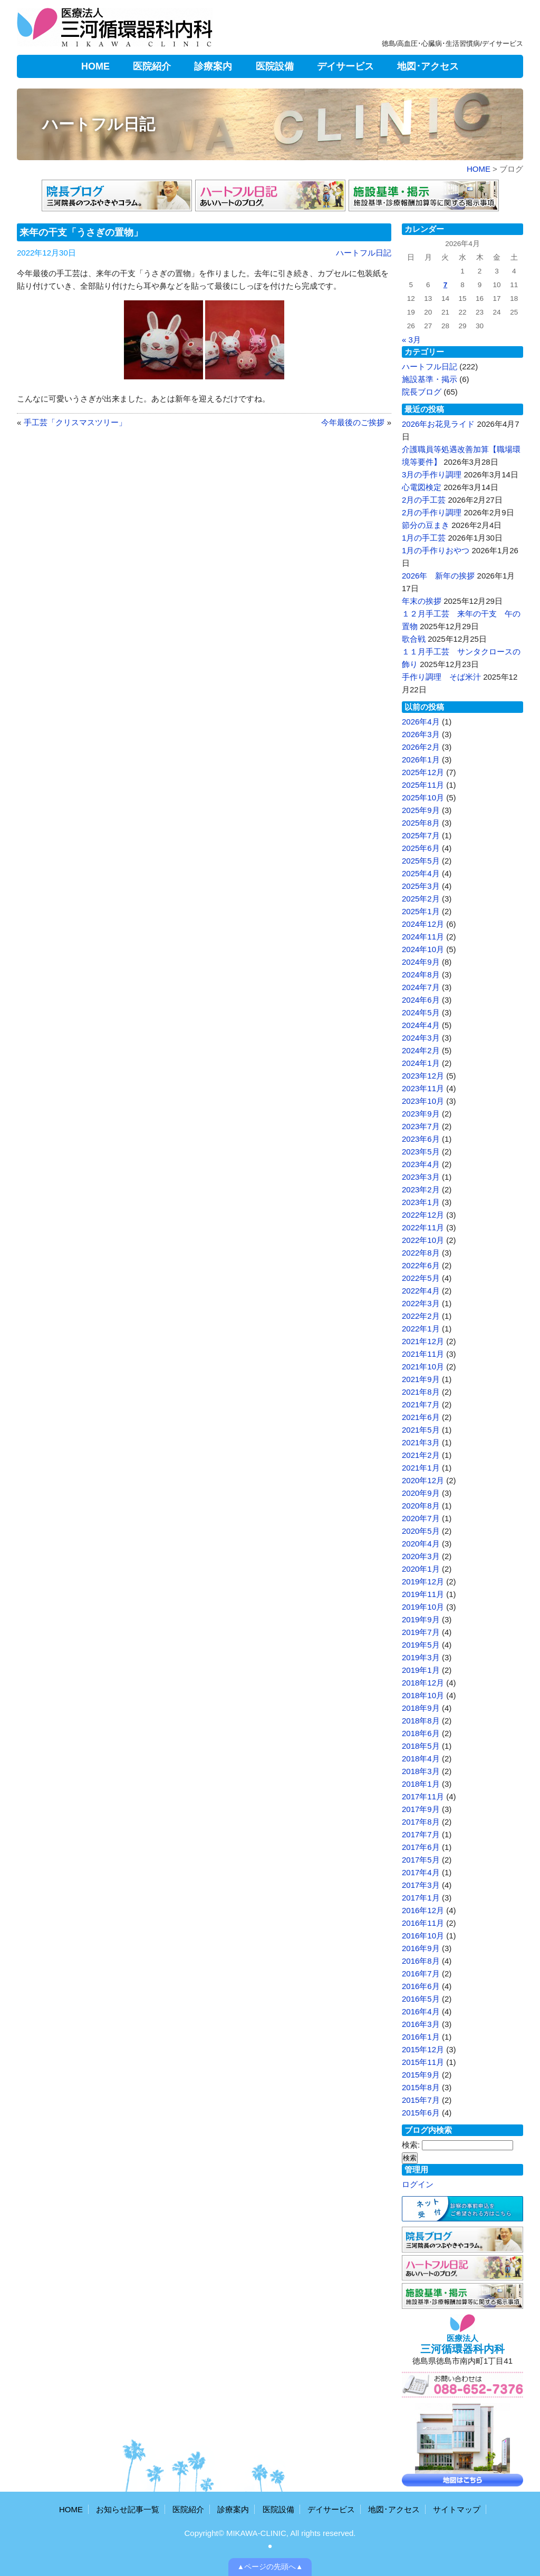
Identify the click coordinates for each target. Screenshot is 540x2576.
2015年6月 (421, 2112)
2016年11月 (423, 1922)
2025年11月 (423, 784)
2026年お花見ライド (438, 423)
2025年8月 (421, 822)
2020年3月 (421, 1556)
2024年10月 (423, 949)
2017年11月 (423, 1796)
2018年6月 (421, 1733)
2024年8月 (421, 974)
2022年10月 (423, 1240)
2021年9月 (421, 1379)
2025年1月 (421, 911)
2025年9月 (421, 810)
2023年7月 (421, 1126)
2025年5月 (421, 860)
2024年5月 (421, 1012)
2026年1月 (421, 759)
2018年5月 (421, 1745)
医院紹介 (152, 66)
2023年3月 (421, 1176)
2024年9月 (421, 961)
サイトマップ (456, 2509)
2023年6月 (421, 1138)
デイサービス (345, 66)
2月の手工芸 (424, 499)
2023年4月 (421, 1164)
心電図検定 (421, 487)
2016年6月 (421, 1986)
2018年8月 (421, 1720)
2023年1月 (421, 1202)
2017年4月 (421, 1872)
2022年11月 (423, 1227)
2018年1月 (421, 1783)
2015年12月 (423, 2049)
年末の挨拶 (421, 600)
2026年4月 (421, 721)
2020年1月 (421, 1568)
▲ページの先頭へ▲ (270, 2567)
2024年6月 (421, 999)
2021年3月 (421, 1442)
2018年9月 (421, 1707)
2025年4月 (421, 873)
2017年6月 (421, 1847)
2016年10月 (423, 1935)
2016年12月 (423, 1910)
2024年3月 (421, 1037)
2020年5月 (421, 1530)
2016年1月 (421, 2036)
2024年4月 (421, 1025)
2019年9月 (421, 1619)
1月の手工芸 (424, 537)
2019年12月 (423, 1581)
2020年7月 (421, 1518)
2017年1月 (421, 1897)
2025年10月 (423, 797)
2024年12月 (423, 923)
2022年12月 (423, 1214)
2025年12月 (423, 772)
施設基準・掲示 (429, 379)
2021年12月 (423, 1341)
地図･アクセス (428, 66)
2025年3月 (421, 885)
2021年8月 (421, 1391)
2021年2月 (421, 1455)
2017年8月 (421, 1821)
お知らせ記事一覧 (127, 2509)
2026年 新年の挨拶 (438, 575)
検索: (411, 2144)
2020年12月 (423, 1480)
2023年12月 (423, 1075)
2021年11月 (423, 1353)
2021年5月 (421, 1429)
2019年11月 (423, 1594)
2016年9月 (421, 1948)
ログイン (417, 2184)
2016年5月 (421, 1998)
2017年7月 (421, 1834)
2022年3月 (421, 1303)
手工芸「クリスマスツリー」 (75, 422)
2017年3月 (421, 1884)
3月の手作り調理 (431, 474)
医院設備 (275, 66)
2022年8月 (421, 1252)
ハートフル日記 (98, 124)
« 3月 (411, 339)
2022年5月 (421, 1278)
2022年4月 (421, 1290)
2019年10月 (423, 1606)
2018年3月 (421, 1771)
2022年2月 (421, 1315)
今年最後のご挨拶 (352, 422)
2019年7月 (421, 1632)
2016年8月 (421, 1960)
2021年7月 (421, 1404)
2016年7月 (421, 1973)
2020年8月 (421, 1505)
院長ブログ (421, 391)
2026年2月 (421, 746)
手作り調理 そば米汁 (441, 676)
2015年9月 (421, 2074)
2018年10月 (423, 1695)
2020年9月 (421, 1492)
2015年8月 (421, 2087)
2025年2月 (421, 898)
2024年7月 (421, 987)
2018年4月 (421, 1758)
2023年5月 (421, 1151)
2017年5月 (421, 1859)
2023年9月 (421, 1113)
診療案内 (213, 66)
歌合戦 (414, 638)
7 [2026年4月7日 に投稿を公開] (445, 285)
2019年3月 (421, 1657)
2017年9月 (421, 1809)
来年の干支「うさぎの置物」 (81, 232)
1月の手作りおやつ (435, 550)
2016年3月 (421, 2024)
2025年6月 (421, 848)
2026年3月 (421, 734)
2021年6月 (421, 1417)
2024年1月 (421, 1063)
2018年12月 (423, 1682)
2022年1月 (421, 1328)
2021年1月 (421, 1467)
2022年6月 (421, 1265)
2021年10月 (423, 1366)
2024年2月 (421, 1050)
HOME (95, 66)
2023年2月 (421, 1189)
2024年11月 (423, 936)
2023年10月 (423, 1100)
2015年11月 (423, 2062)
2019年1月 (421, 1670)
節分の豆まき (425, 525)
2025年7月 (421, 835)
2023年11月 (423, 1088)
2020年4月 (421, 1543)
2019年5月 (421, 1644)
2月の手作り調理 (431, 512)
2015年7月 (421, 2099)
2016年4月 (421, 2011)
